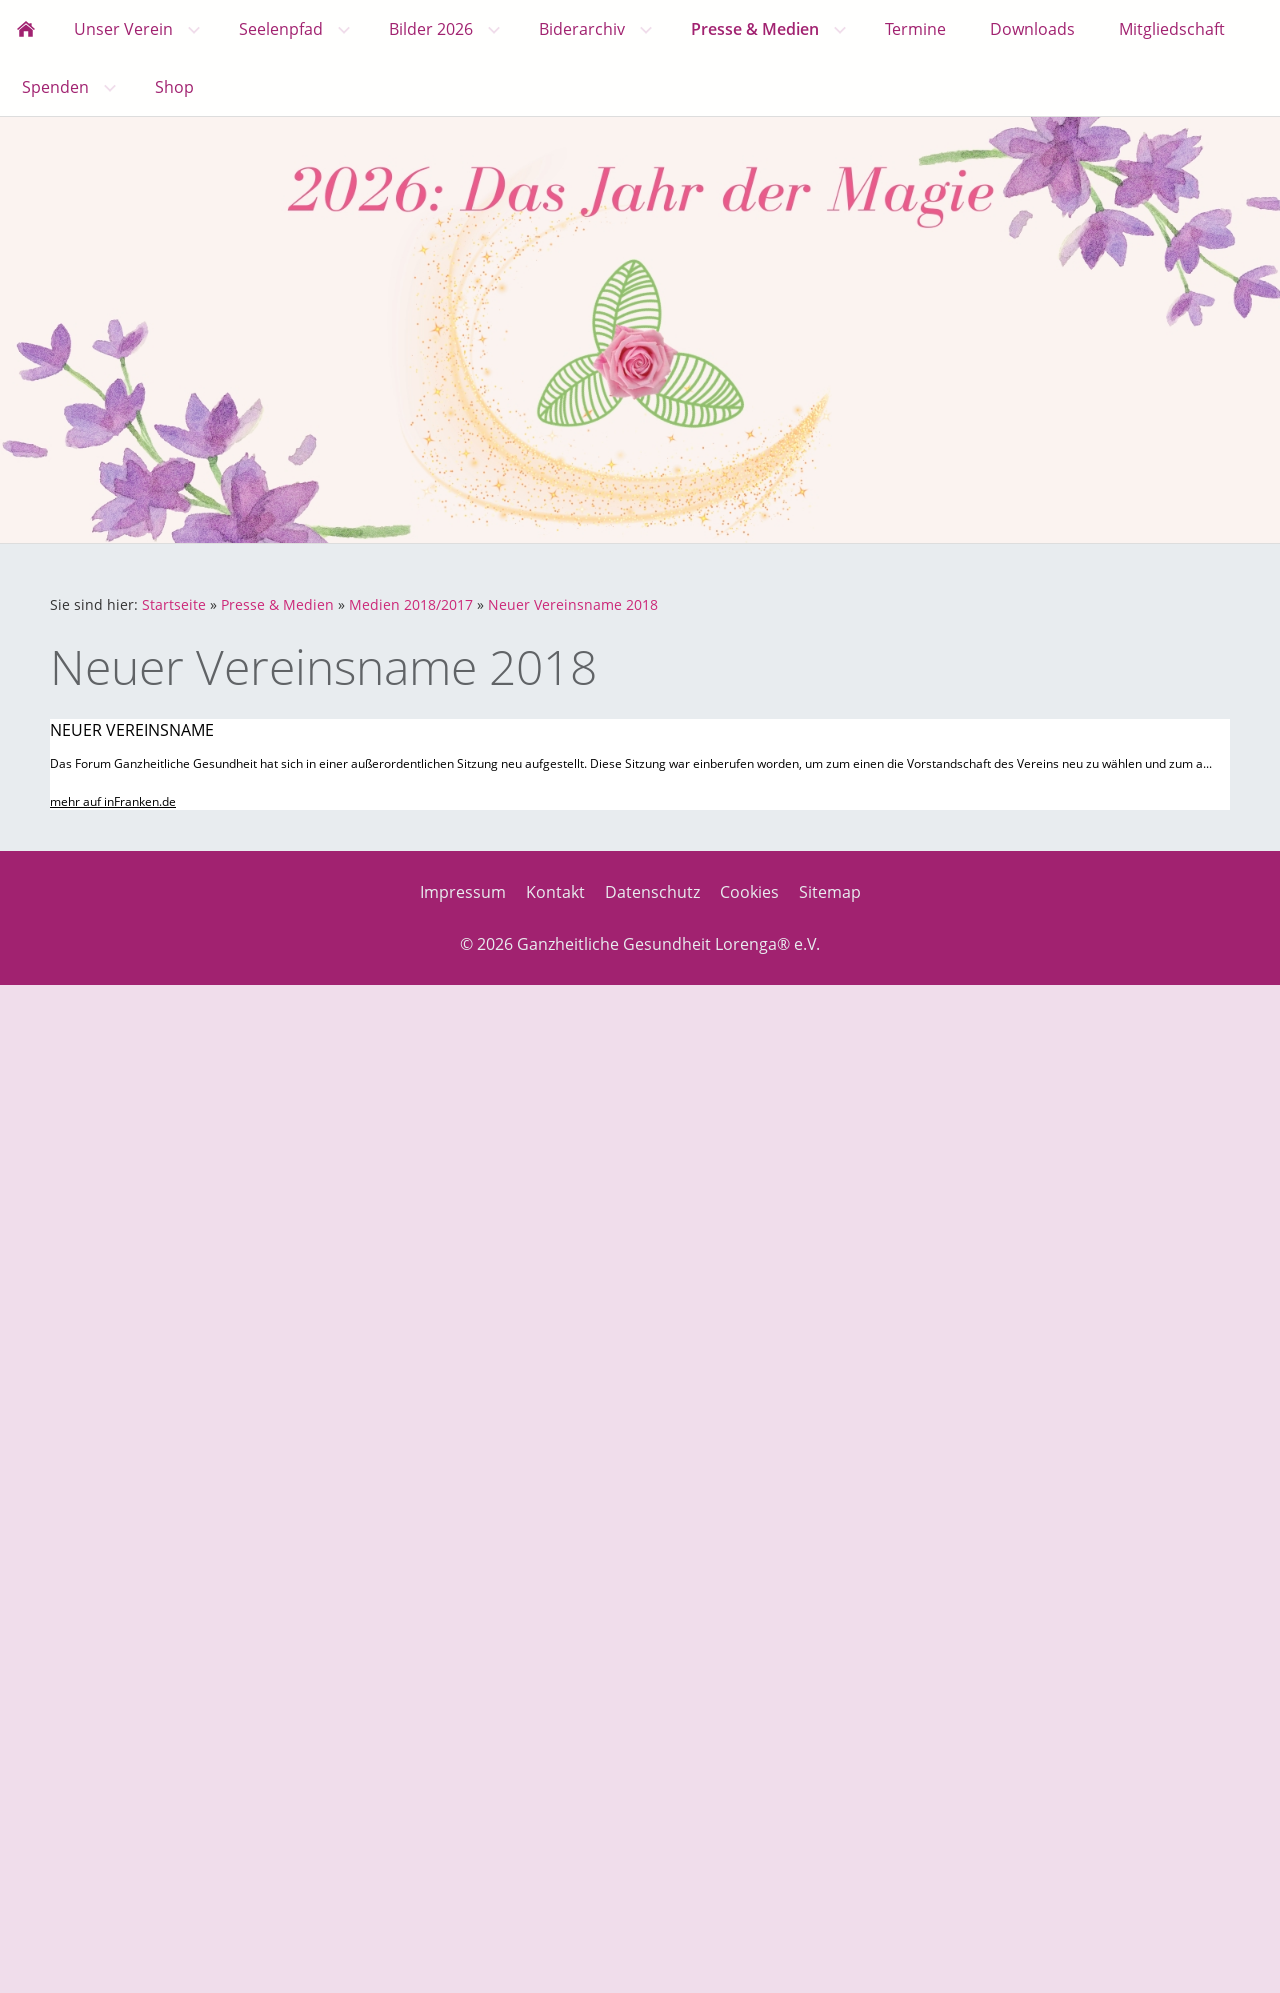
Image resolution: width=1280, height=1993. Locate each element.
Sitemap (830, 892)
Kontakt (555, 892)
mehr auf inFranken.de (113, 801)
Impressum (463, 892)
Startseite (174, 604)
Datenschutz (652, 892)
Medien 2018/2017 (411, 604)
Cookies (749, 892)
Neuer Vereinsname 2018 (573, 604)
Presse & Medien (277, 604)
